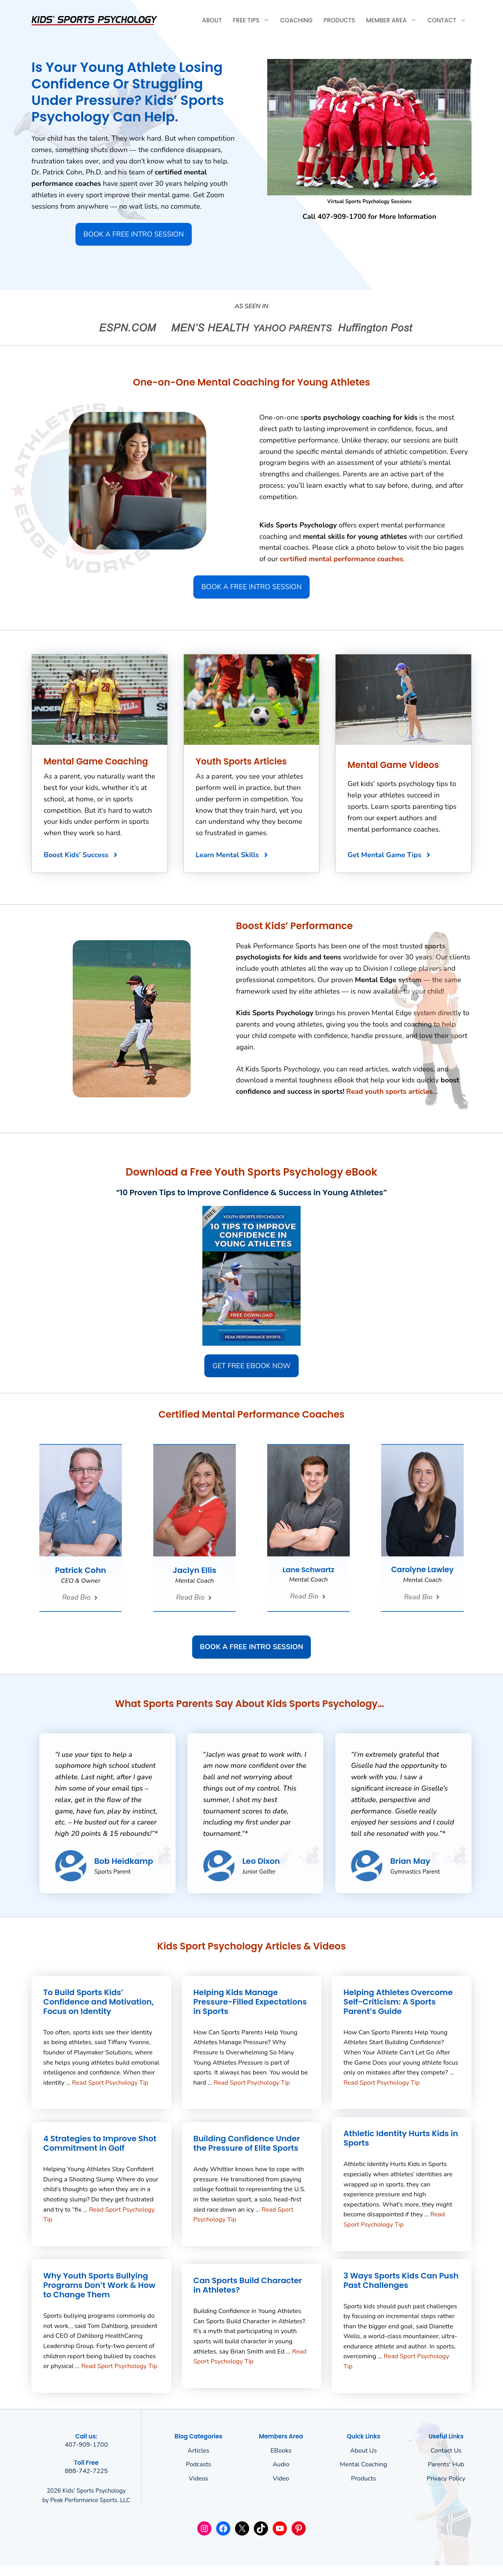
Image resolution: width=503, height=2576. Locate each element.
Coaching (296, 20)
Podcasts (198, 2464)
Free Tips (254, 20)
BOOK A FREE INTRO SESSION (133, 234)
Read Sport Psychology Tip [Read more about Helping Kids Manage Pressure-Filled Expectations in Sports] (252, 2082)
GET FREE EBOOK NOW (251, 1366)
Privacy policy (446, 2478)
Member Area (394, 20)
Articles (198, 2450)
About (212, 20)
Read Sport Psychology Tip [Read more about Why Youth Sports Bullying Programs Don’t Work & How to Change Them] (119, 2366)
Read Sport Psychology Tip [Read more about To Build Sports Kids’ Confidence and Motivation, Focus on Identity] (110, 2082)
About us (363, 2450)
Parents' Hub (446, 2464)
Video (281, 2478)
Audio (281, 2464)
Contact (450, 20)
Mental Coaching (363, 2464)
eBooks (281, 2450)
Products (339, 20)
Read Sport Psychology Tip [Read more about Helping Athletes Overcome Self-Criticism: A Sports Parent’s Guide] (381, 2082)
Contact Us (446, 2450)
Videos (198, 2478)
